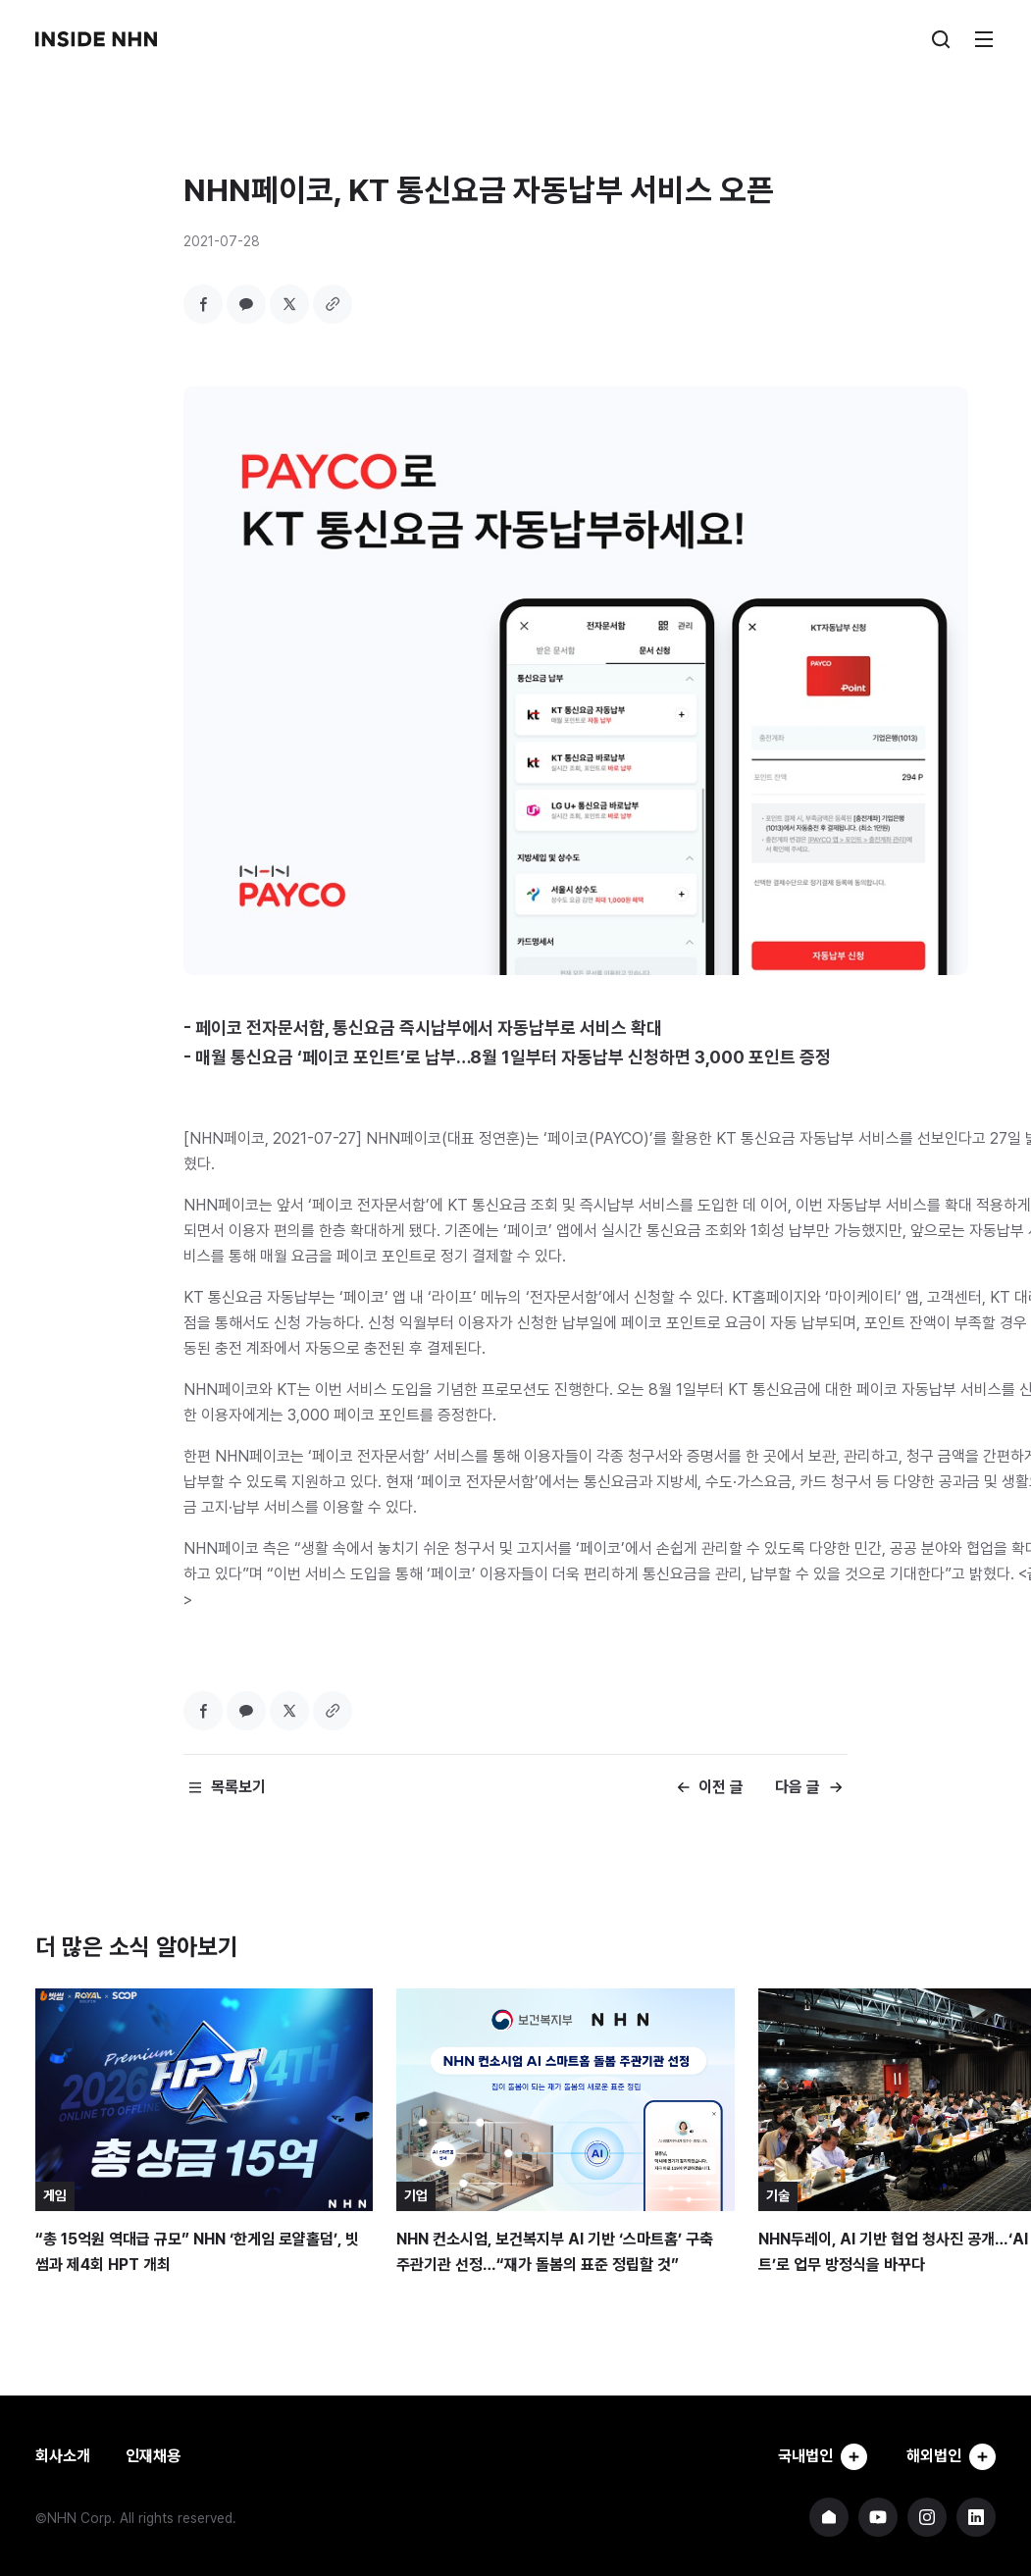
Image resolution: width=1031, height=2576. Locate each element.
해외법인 (950, 2456)
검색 (941, 39)
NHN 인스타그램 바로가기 (927, 2517)
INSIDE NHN (96, 39)
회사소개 (62, 2456)
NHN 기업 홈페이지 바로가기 (829, 2517)
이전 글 (721, 1786)
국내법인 (821, 2456)
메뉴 (984, 39)
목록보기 (238, 1786)
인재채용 (153, 2456)
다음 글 (797, 1786)
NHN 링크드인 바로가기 (976, 2517)
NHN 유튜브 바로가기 (878, 2517)
